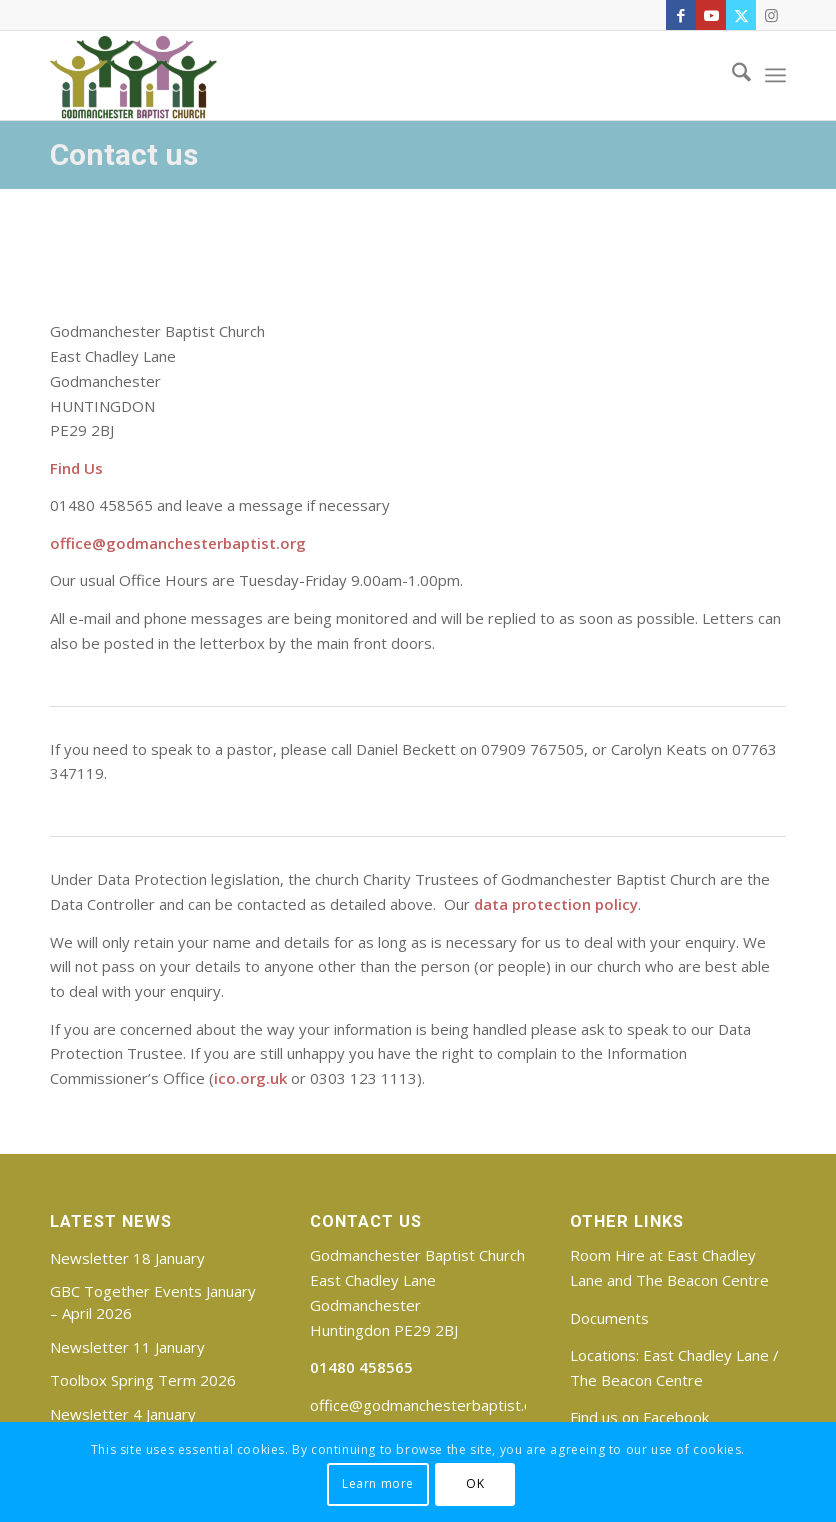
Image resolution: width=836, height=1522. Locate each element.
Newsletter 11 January (127, 1347)
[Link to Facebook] (681, 15)
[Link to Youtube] (711, 15)
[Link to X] (741, 15)
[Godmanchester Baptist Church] (133, 75)
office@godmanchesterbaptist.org (178, 543)
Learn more (378, 1483)
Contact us (124, 154)
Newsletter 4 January (123, 1414)
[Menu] (775, 75)
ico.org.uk (250, 1078)
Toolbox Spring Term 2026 (143, 1380)
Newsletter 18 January (127, 1258)
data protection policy (554, 904)
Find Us (76, 468)
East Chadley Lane (706, 1355)
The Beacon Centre (636, 1380)
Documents (609, 1318)
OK (475, 1483)
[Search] (731, 75)
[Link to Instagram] (771, 15)
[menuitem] (731, 75)
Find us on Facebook (639, 1417)
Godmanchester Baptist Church (417, 1255)
